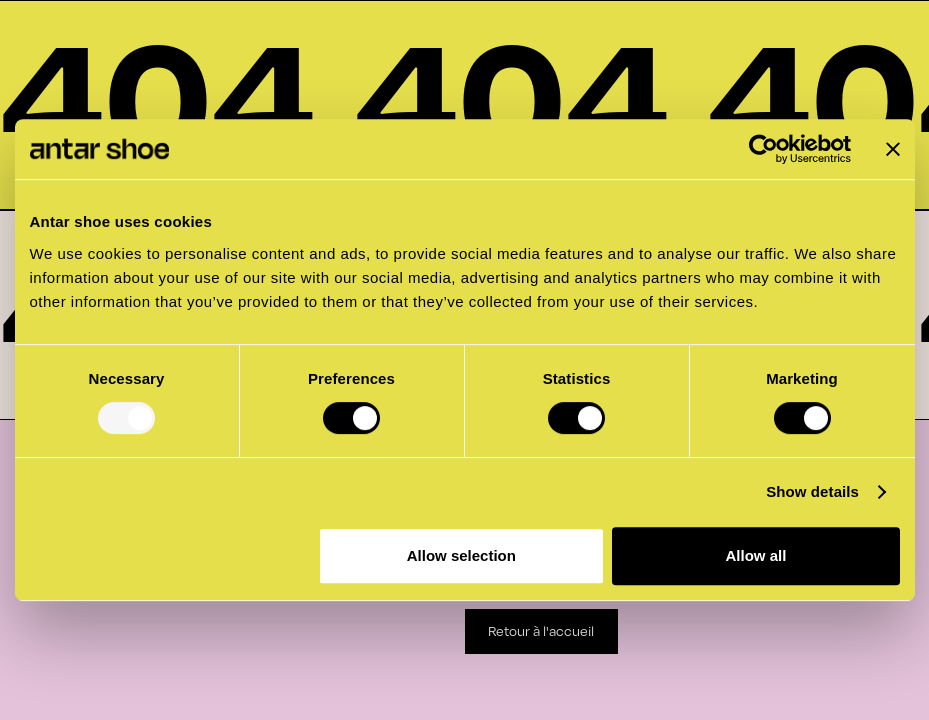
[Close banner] (893, 149)
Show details (812, 491)
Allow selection (461, 555)
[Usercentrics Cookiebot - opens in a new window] (763, 149)
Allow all (756, 555)
